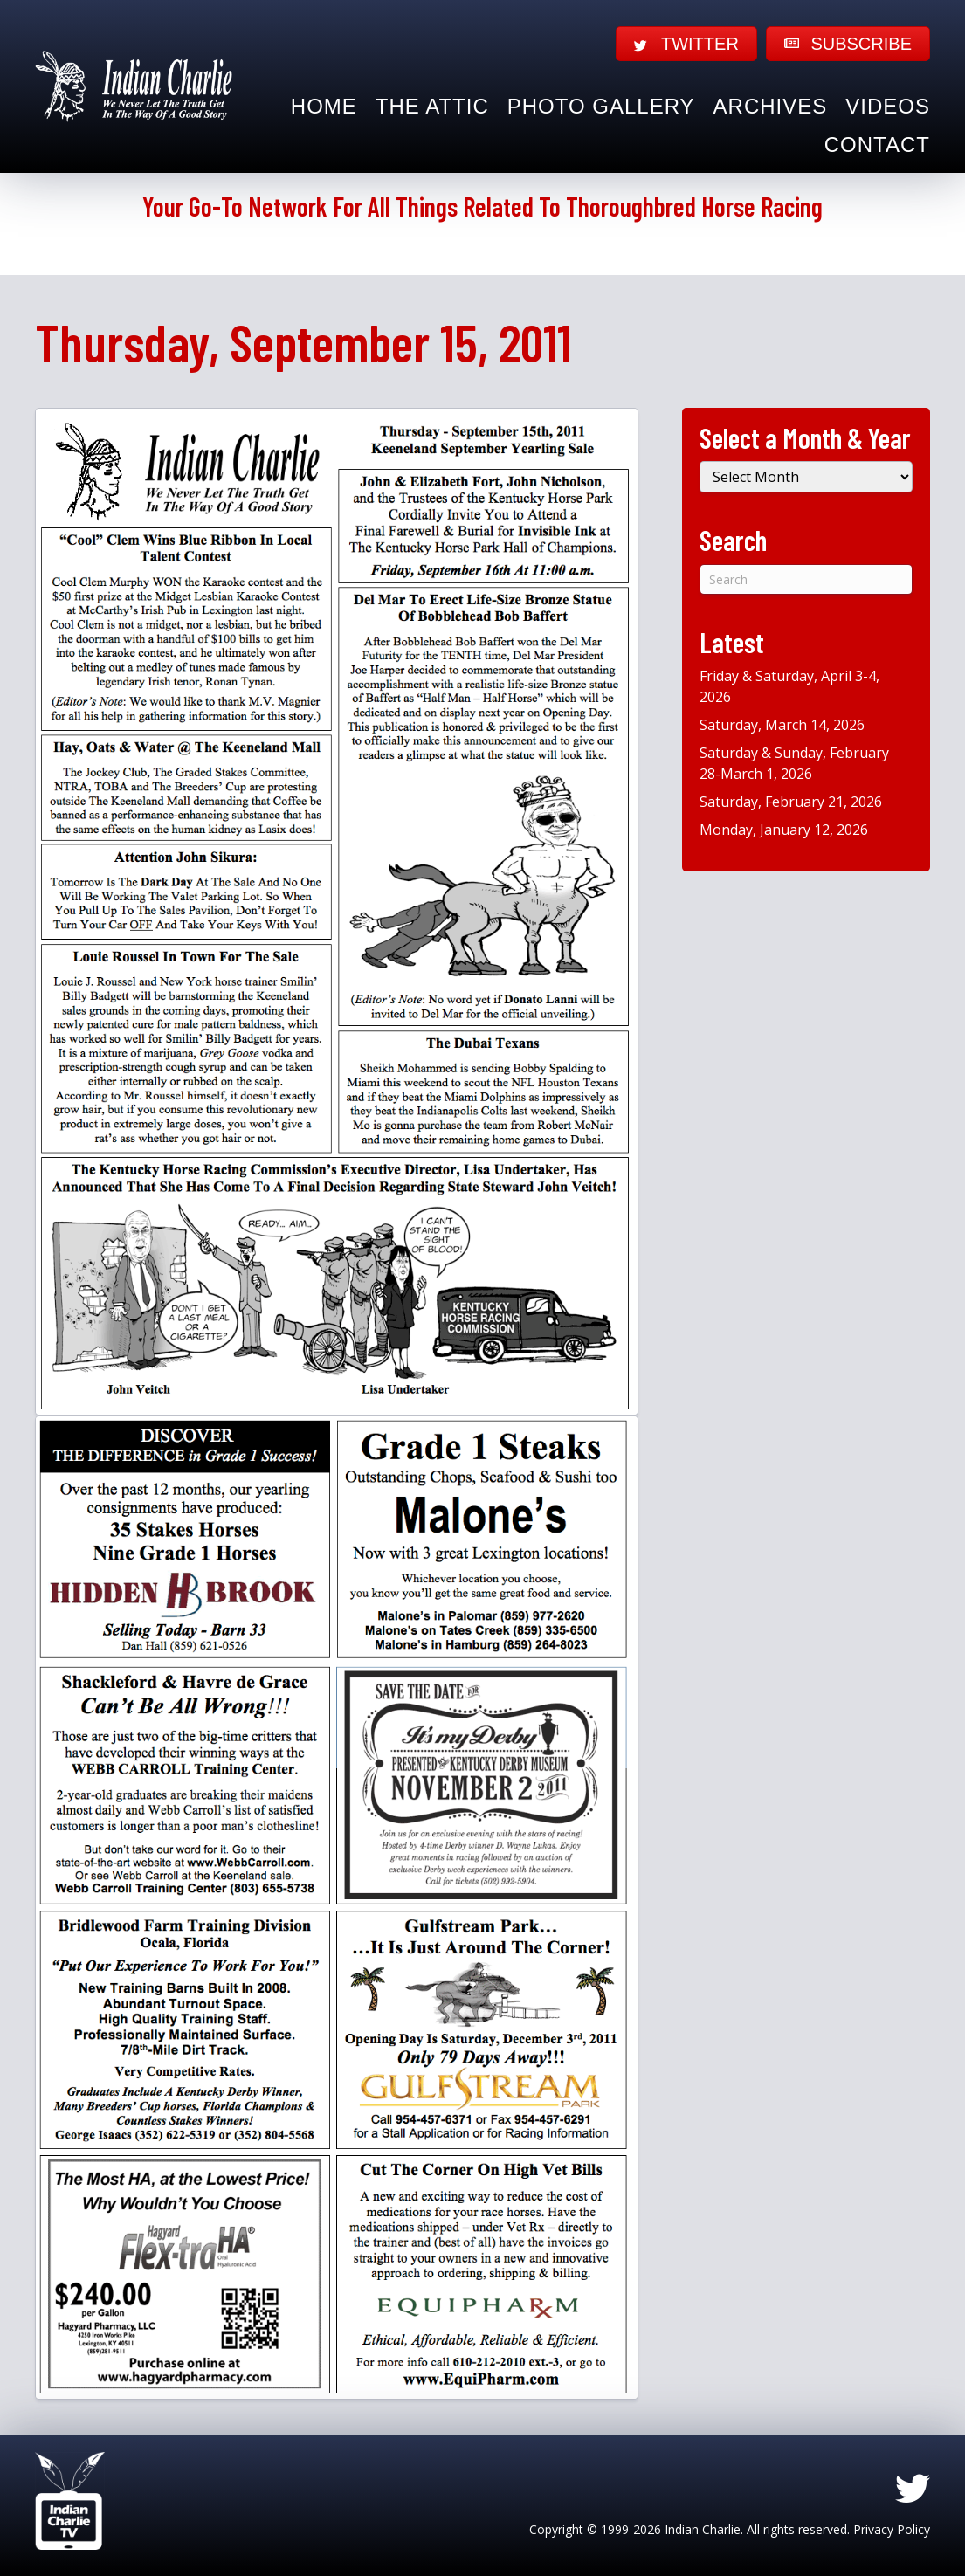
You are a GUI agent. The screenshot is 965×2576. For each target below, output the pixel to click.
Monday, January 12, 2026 (784, 829)
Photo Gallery (601, 106)
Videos (887, 106)
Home (324, 106)
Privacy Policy (891, 2529)
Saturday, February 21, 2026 (791, 801)
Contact (877, 144)
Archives (770, 106)
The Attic (432, 106)
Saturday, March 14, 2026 (782, 724)
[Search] (806, 579)
